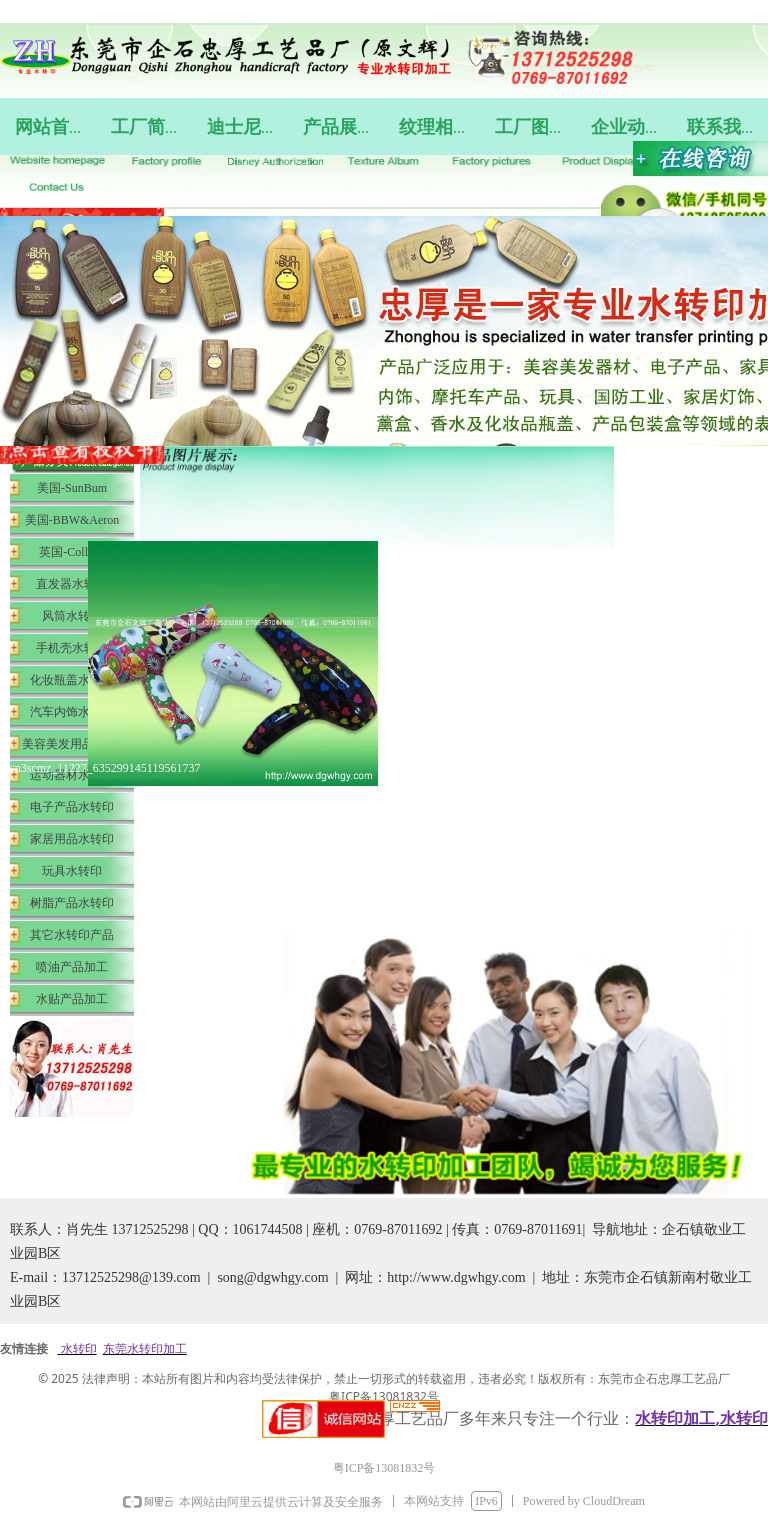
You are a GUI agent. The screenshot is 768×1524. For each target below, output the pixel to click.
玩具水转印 (72, 871)
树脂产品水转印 (72, 903)
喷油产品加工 (72, 967)
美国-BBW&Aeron (72, 520)
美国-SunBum (72, 488)
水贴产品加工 (72, 999)
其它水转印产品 (72, 935)
